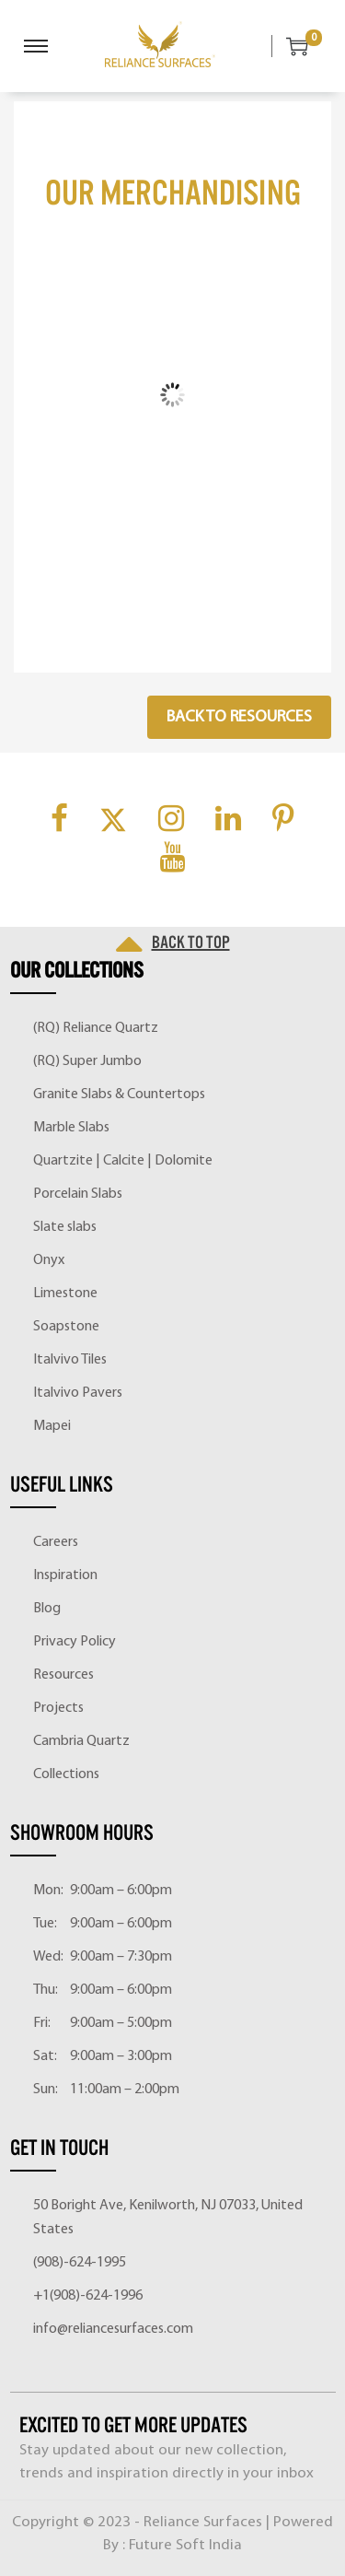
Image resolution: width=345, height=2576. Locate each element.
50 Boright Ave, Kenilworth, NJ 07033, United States (168, 2217)
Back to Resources (239, 717)
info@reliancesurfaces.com (113, 2329)
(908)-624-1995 (79, 2262)
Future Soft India (185, 2545)
